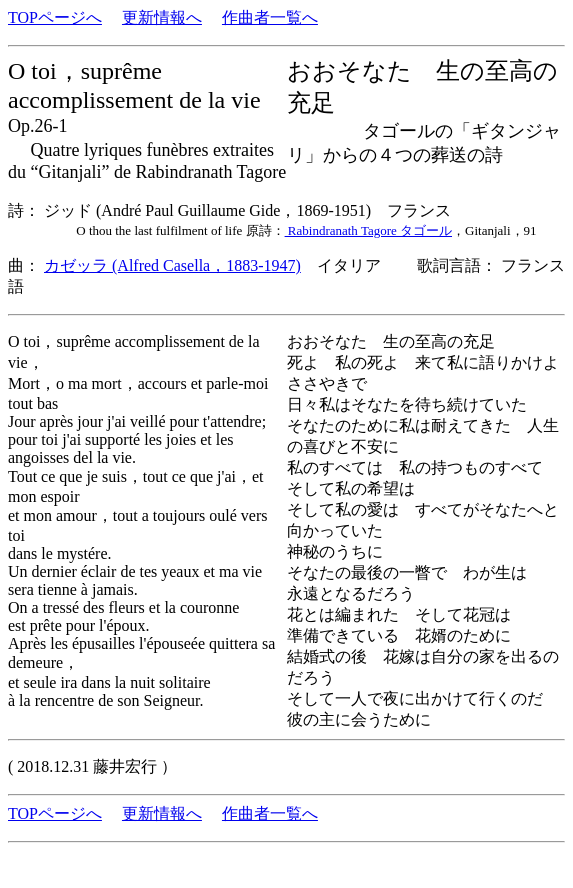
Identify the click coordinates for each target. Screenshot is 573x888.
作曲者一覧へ (270, 17)
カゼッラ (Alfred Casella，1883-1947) (172, 265)
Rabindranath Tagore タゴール (368, 230)
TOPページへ (55, 17)
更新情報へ (162, 17)
